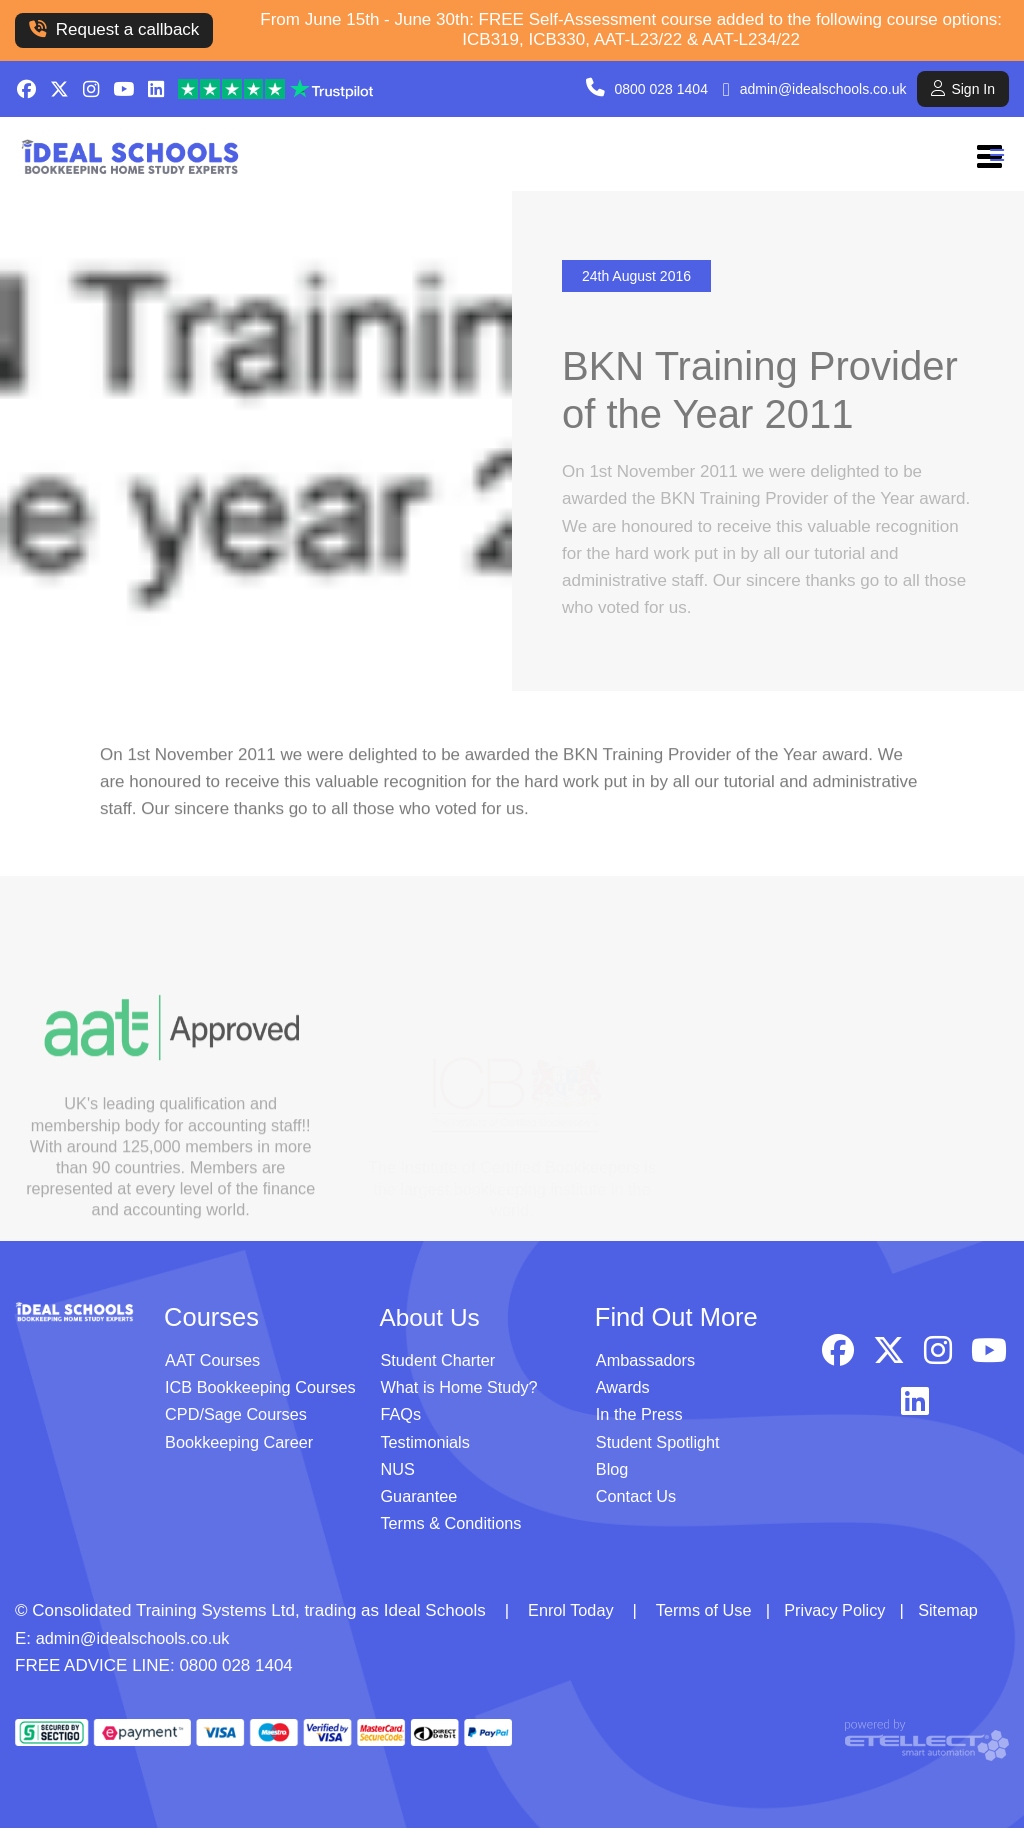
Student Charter (440, 1366)
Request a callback (114, 29)
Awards (624, 1393)
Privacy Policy (845, 1616)
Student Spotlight (660, 1447)
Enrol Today (572, 1616)
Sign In (963, 88)
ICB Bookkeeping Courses (264, 1393)
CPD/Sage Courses (239, 1420)
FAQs (401, 1420)
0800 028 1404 (661, 89)
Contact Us (638, 1502)
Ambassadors (648, 1366)
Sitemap (962, 1616)
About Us (431, 1323)
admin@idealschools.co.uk (823, 89)
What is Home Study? (462, 1393)
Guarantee (420, 1502)
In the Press (641, 1420)
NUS (398, 1475)
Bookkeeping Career (242, 1447)
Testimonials (427, 1447)
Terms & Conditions (453, 1529)
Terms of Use (709, 1616)
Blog (613, 1475)
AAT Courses (215, 1366)
